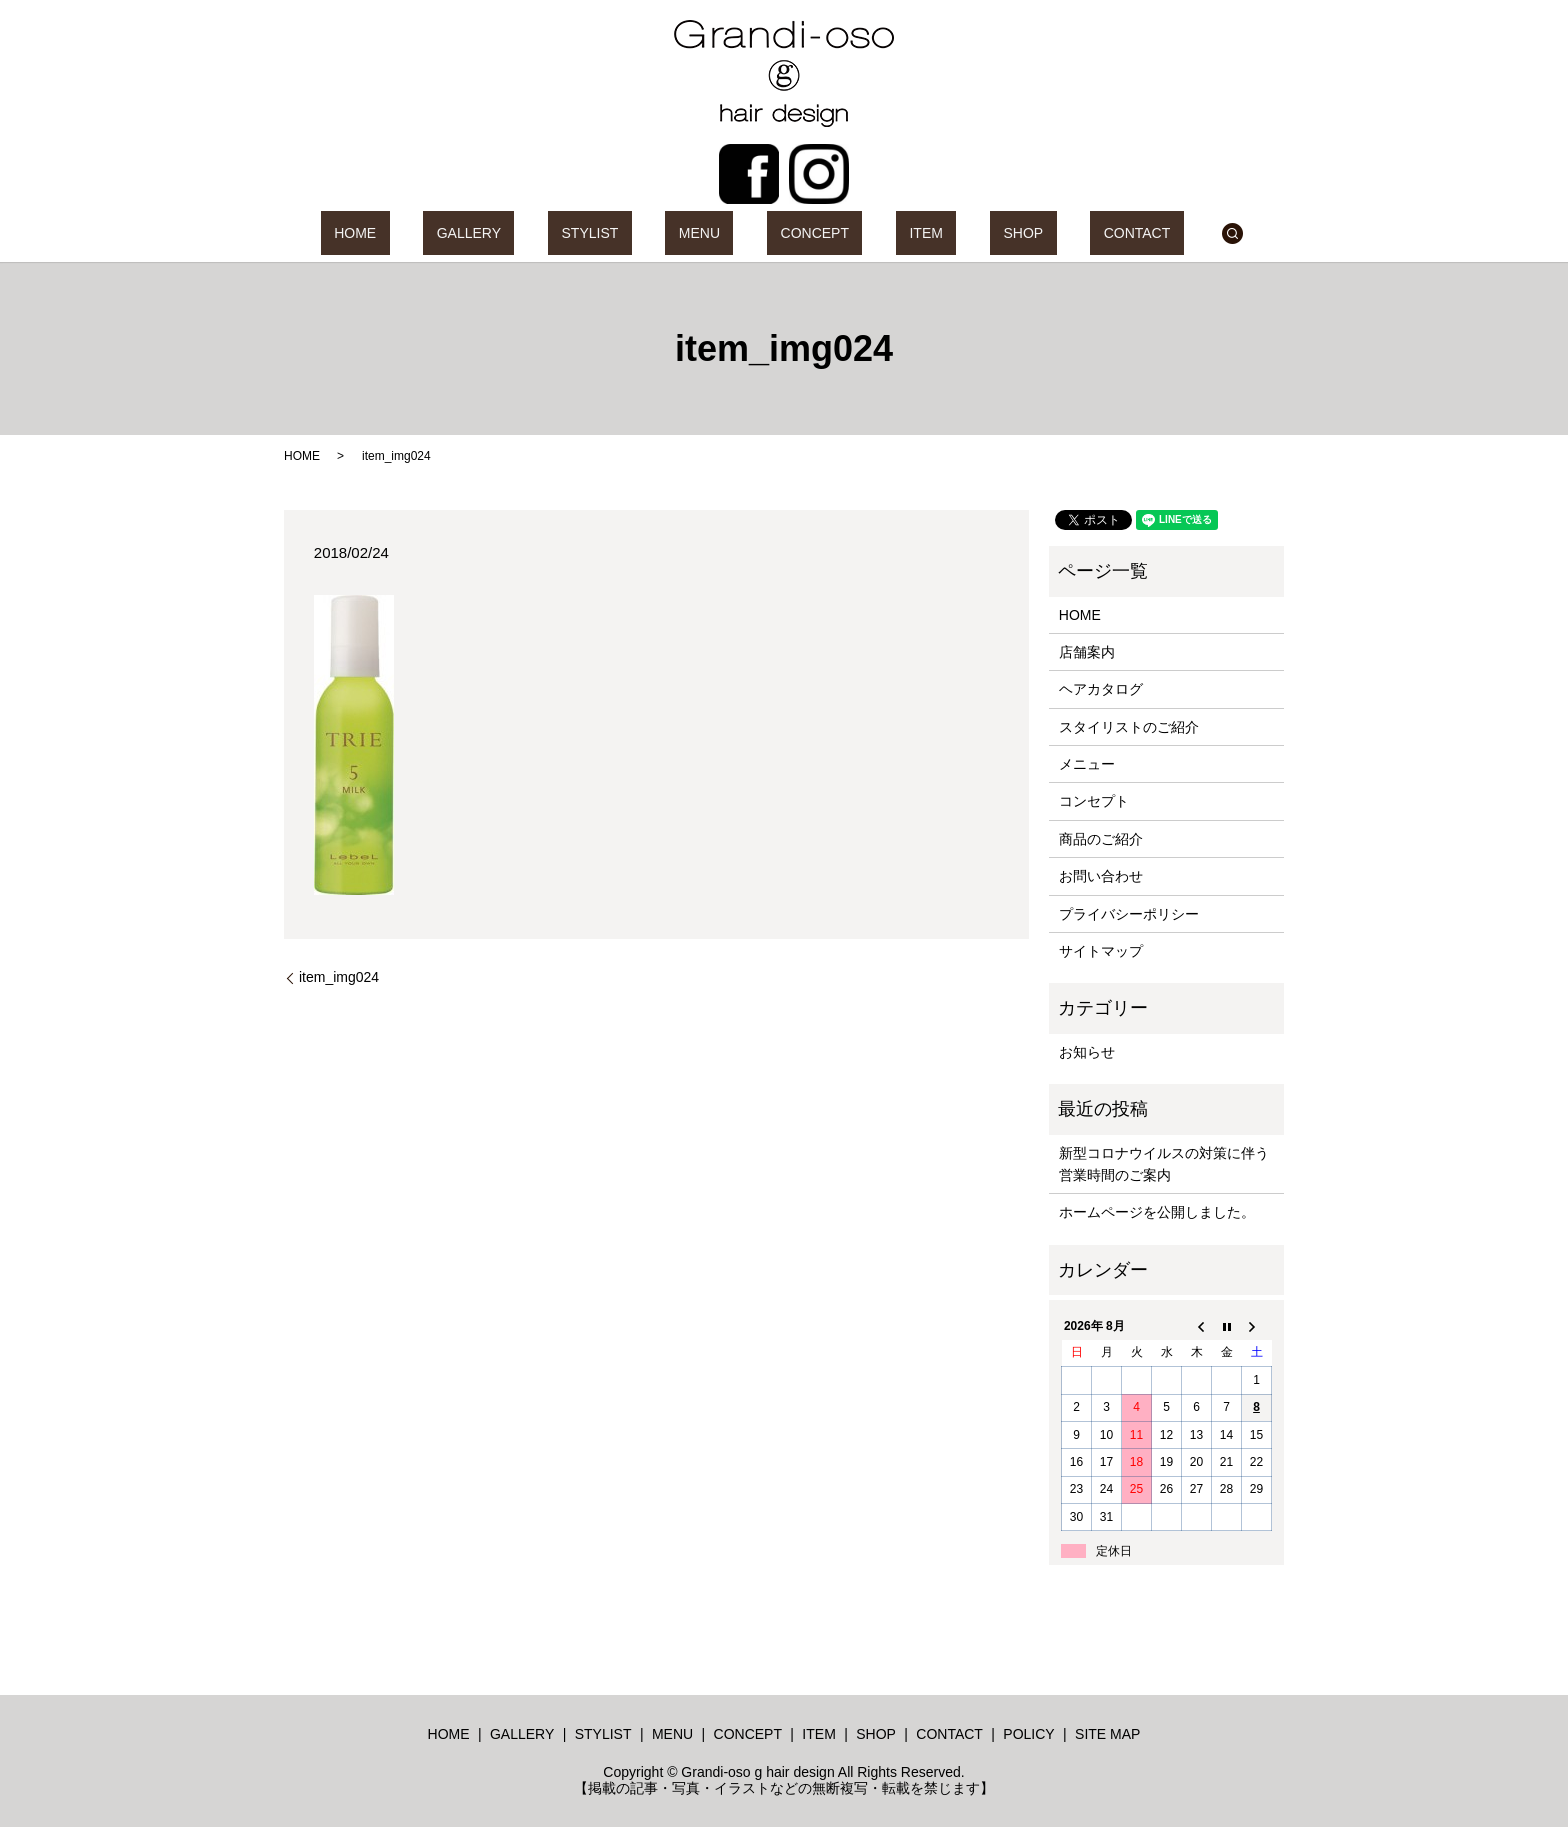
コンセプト (1094, 801)
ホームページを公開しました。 (1157, 1212)
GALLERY (536, 233)
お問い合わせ (1101, 876)
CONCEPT (801, 233)
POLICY (1028, 1734)
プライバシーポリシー (1129, 914)
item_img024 (339, 977)
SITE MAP (1107, 1734)
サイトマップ (1101, 951)
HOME (449, 233)
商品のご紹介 (1101, 839)
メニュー (1087, 764)
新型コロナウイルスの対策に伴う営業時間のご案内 (1164, 1164)
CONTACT (1042, 233)
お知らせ (1087, 1052)
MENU (712, 233)
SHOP (956, 233)
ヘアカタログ (1101, 689)
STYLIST (630, 233)
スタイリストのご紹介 (1129, 727)
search (1125, 233)
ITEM (885, 233)
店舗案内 (1087, 652)
